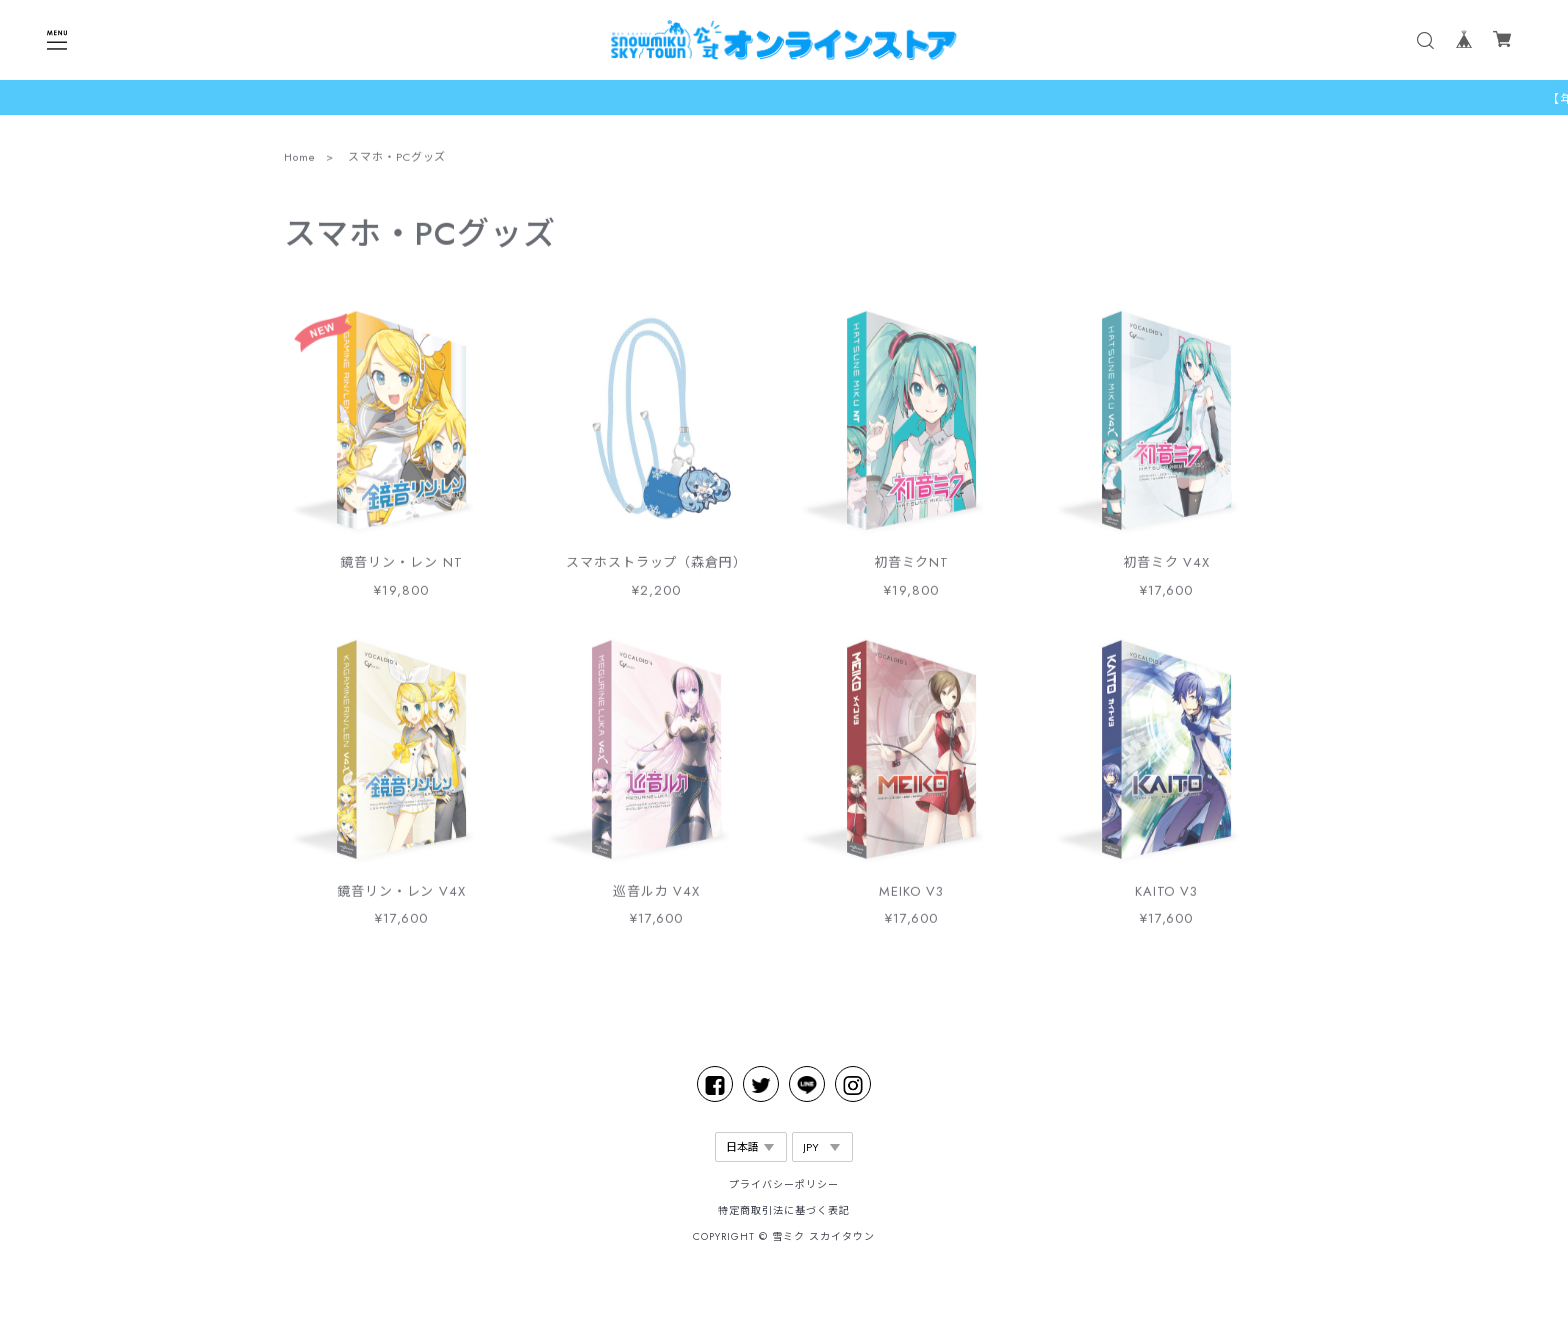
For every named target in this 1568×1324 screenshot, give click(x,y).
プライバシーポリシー (784, 1184)
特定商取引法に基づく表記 (784, 1210)
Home (300, 160)
